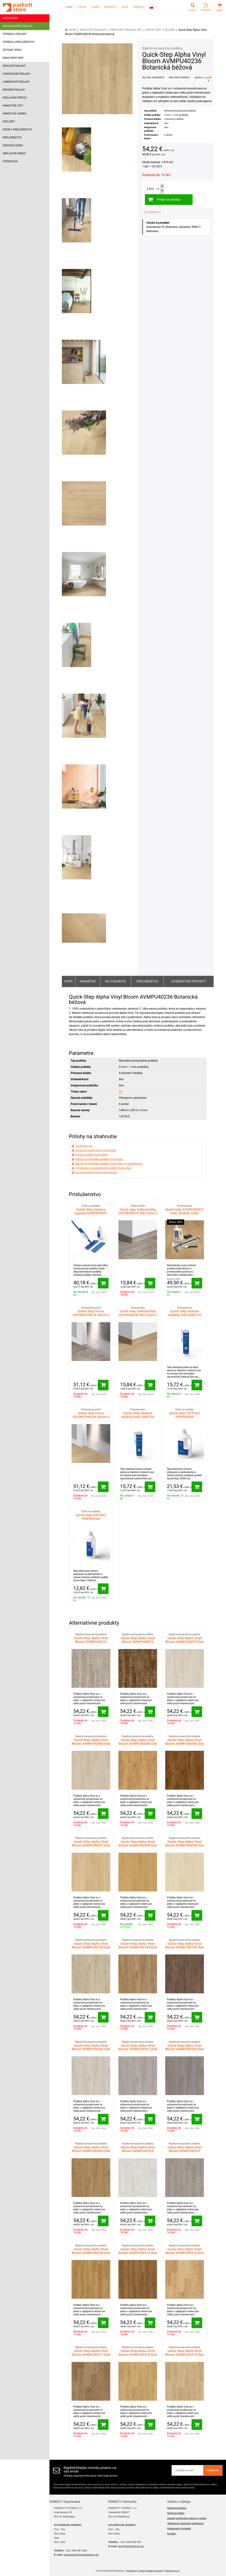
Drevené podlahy (14, 89)
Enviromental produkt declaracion (96, 1172)
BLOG (125, 7)
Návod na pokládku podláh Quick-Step (99, 1159)
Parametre (88, 981)
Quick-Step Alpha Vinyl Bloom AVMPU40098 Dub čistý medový (137, 1843)
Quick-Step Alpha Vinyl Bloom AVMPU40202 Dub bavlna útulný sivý (184, 2047)
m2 (158, 189)
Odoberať (213, 2470)
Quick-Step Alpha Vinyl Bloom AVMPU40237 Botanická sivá (184, 2149)
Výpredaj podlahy (15, 34)
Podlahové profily (15, 97)
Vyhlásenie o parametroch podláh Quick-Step (103, 1168)
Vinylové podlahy (14, 65)
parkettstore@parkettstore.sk (81, 2554)
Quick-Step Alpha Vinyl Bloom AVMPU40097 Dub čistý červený (91, 1843)
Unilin (207, 77)
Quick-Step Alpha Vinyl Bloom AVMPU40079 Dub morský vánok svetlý (184, 1640)
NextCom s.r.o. (173, 2571)
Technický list (83, 1146)
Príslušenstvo (12, 137)
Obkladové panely (14, 153)
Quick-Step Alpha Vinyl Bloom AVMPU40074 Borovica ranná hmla (91, 1640)
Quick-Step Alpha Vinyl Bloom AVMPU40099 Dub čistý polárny (184, 1843)
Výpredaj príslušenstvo (18, 42)
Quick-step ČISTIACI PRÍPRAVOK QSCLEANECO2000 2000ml (184, 1417)
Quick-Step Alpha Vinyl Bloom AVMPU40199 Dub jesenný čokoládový (184, 1945)
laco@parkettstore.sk (130, 2546)
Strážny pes (152, 212)
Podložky (9, 121)
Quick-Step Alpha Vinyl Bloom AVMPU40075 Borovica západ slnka (137, 1640)
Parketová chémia (14, 113)
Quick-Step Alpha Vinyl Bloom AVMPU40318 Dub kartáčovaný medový (137, 2352)
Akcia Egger (10, 18)
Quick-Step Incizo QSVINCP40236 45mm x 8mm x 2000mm (91, 1415)
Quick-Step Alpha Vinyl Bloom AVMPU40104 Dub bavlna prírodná (137, 1945)
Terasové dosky (13, 145)
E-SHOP (82, 7)
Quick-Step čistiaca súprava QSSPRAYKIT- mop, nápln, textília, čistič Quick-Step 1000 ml (91, 1213)
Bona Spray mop (13, 57)
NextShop (131, 2571)
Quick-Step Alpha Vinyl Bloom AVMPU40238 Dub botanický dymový (91, 2251)
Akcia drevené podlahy (18, 26)
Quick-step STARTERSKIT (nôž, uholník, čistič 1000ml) (184, 1211)
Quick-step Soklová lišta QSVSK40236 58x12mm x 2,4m (137, 1313)
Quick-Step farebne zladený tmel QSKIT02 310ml (137, 1415)
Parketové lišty (13, 105)
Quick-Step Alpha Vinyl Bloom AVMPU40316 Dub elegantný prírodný (184, 2251)
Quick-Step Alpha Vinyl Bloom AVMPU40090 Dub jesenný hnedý (184, 1741)
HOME (68, 7)
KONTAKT (138, 7)
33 (120, 1091)
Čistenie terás (12, 49)
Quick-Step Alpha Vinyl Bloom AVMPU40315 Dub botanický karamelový (137, 2251)
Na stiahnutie (115, 981)
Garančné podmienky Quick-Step (95, 1150)
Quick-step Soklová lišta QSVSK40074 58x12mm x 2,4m (137, 1211)
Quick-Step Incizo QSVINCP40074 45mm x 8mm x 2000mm (91, 1313)
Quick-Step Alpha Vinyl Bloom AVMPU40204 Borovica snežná (137, 2149)
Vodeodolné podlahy (16, 73)
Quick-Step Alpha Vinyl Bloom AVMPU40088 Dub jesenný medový (137, 1741)
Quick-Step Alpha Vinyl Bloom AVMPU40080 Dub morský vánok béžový (91, 1741)
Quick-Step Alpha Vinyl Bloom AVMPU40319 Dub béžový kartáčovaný (184, 2352)
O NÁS (95, 7)
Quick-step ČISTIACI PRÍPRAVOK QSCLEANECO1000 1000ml (91, 1519)
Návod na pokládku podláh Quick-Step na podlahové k (109, 1163)
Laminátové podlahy (16, 81)
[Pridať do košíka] (103, 1283)
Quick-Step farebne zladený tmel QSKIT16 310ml (184, 1313)
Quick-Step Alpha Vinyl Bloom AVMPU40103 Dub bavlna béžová (91, 1945)
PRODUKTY (110, 7)
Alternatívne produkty (188, 981)
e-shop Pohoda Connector (150, 2571)
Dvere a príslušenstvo (17, 129)
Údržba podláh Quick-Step (91, 1154)
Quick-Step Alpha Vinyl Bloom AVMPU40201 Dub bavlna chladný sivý (137, 2047)
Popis (68, 981)
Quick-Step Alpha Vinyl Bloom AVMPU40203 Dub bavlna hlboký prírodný (91, 2149)
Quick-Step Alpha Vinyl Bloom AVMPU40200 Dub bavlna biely (91, 2047)
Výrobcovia (10, 161)
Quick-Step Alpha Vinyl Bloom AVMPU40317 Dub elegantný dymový (91, 2352)
